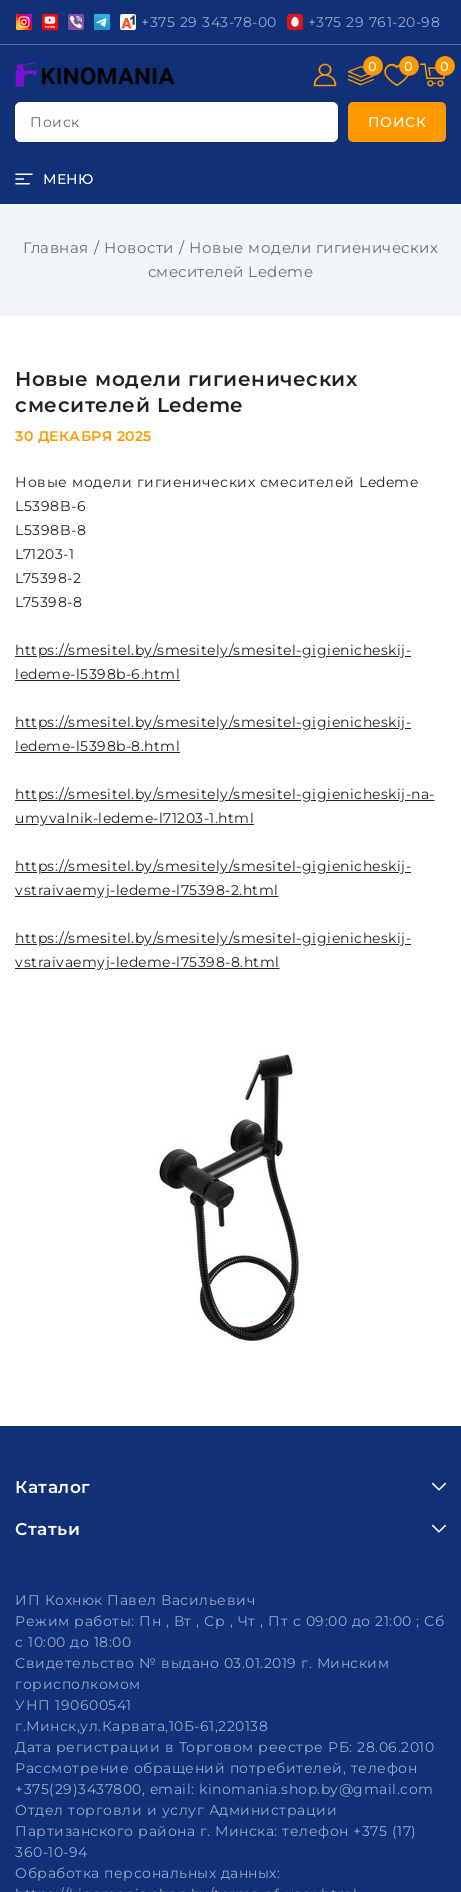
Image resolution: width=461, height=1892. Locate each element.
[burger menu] (54, 179)
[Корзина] (433, 75)
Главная (56, 247)
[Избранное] (397, 75)
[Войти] (325, 75)
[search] (397, 122)
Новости (139, 247)
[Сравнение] (361, 75)
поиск (55, 122)
